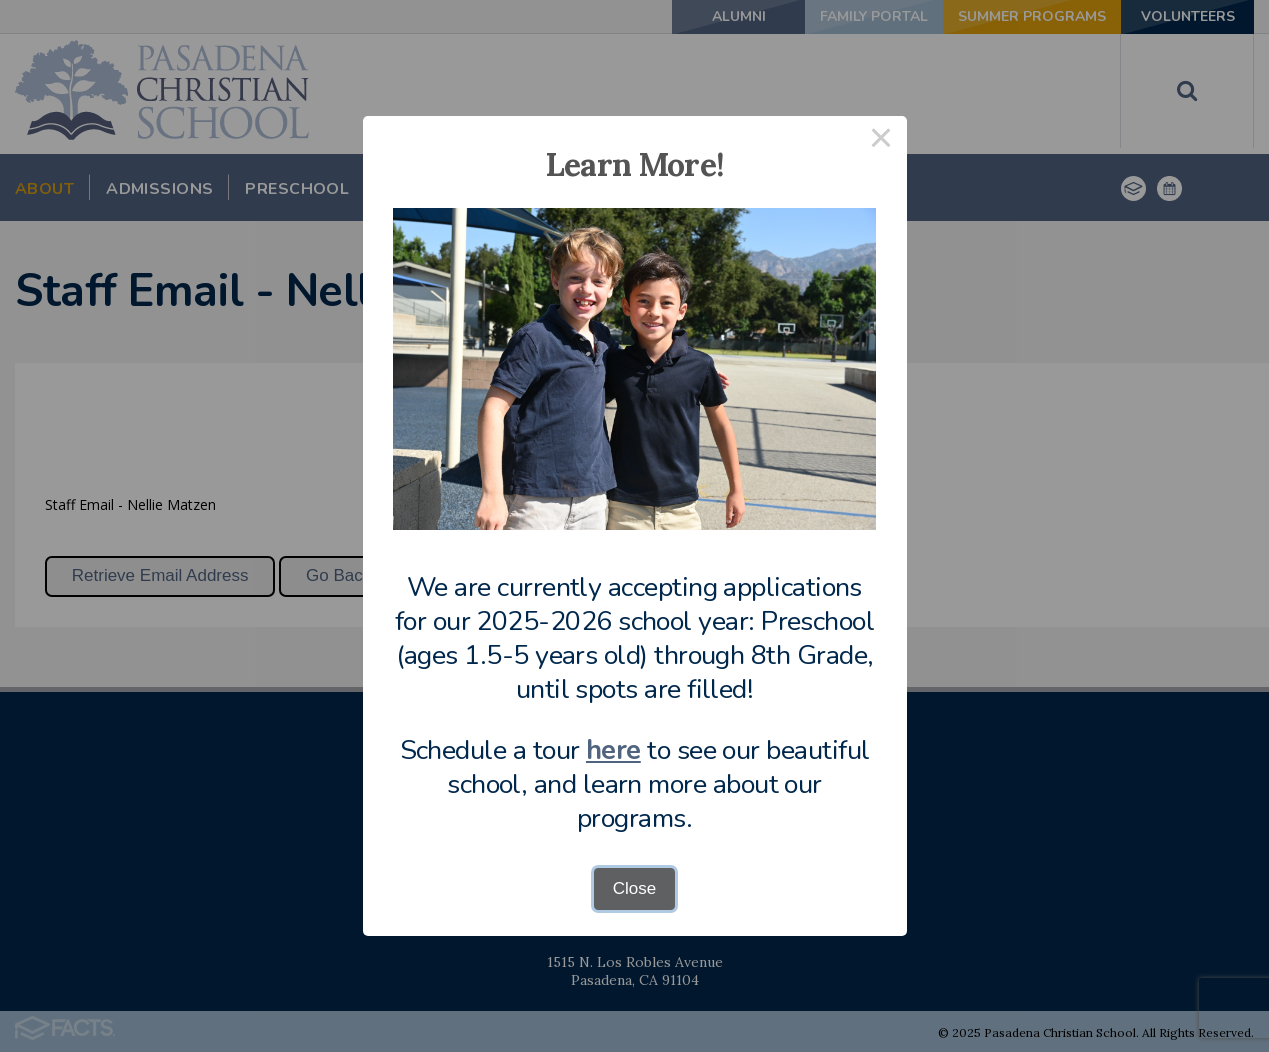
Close (634, 888)
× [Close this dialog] (881, 141)
